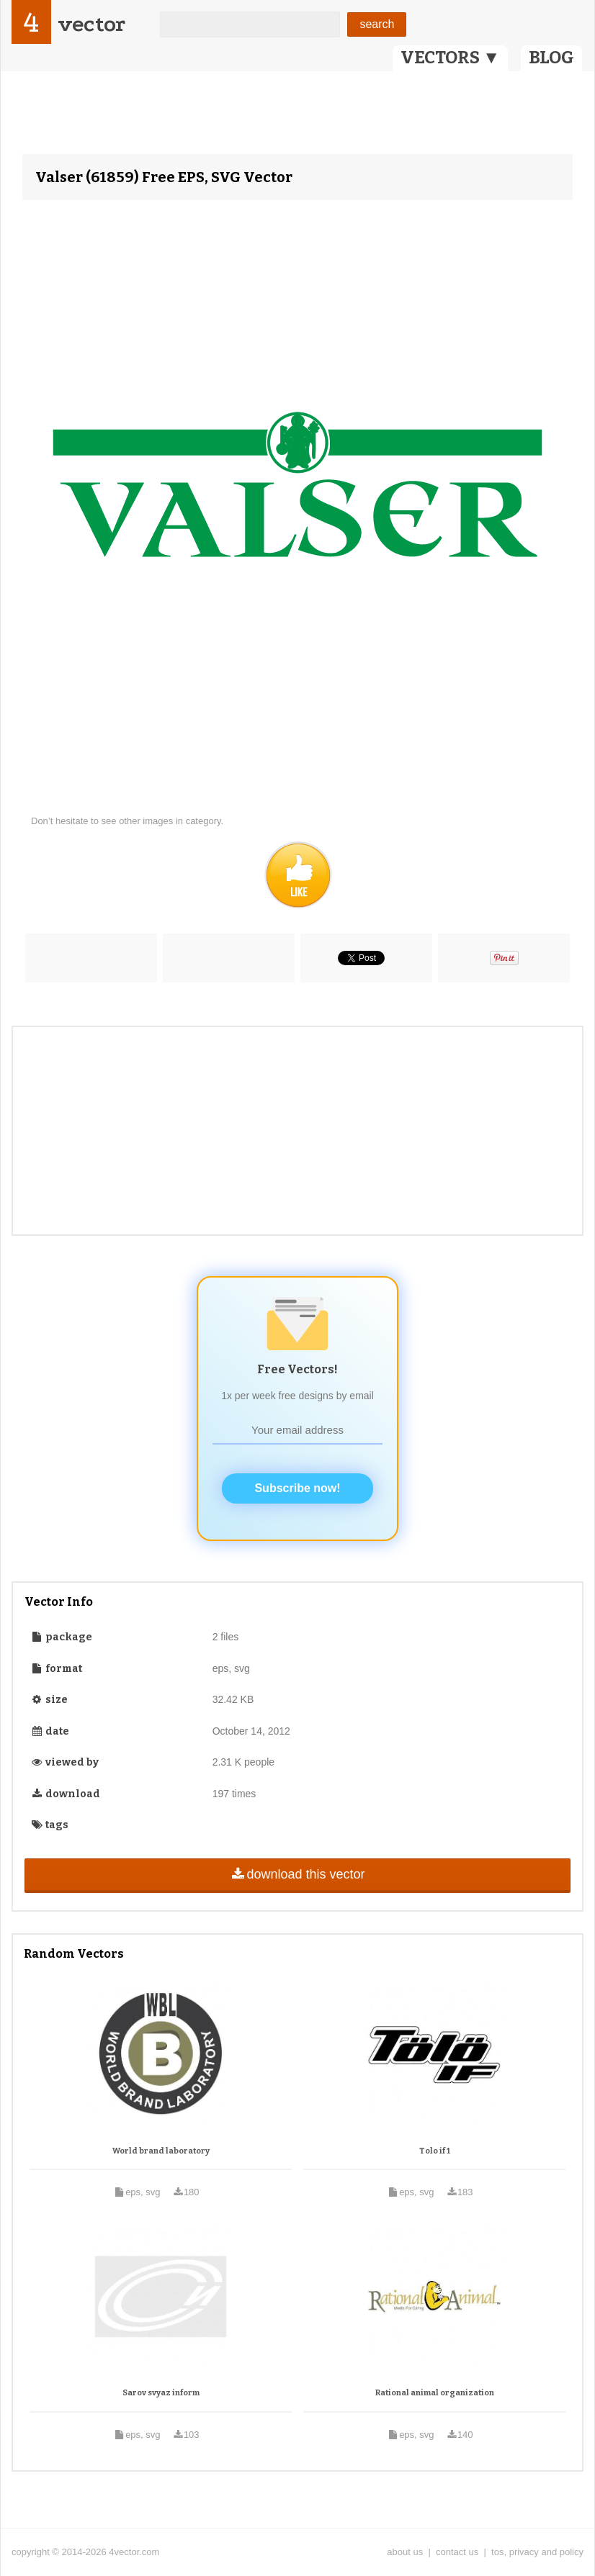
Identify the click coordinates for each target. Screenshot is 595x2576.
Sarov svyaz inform (161, 2393)
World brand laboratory (161, 2151)
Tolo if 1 (434, 2151)
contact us (457, 2551)
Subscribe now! (297, 1488)
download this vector (297, 1874)
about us (405, 2551)
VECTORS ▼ (450, 58)
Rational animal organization (434, 2393)
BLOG (551, 58)
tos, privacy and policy (537, 2551)
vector (91, 24)
